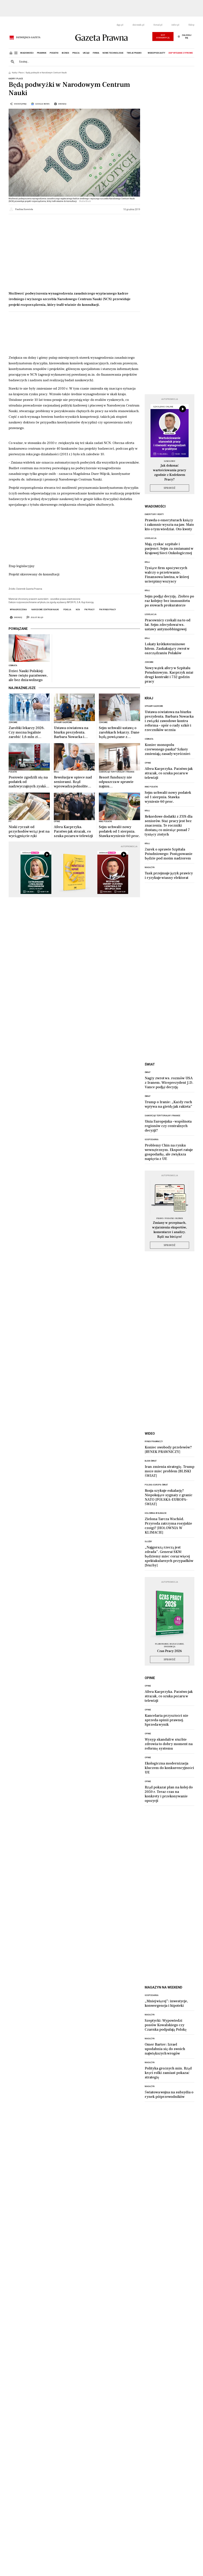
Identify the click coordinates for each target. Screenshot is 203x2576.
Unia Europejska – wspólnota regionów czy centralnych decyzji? (168, 1126)
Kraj (147, 562)
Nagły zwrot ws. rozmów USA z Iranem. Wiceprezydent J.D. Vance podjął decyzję (169, 1082)
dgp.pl (120, 24)
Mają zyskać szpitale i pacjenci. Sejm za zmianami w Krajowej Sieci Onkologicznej (169, 548)
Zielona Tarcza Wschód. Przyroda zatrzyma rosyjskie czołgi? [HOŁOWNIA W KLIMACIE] (168, 1526)
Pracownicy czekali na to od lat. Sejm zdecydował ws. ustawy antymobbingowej (167, 624)
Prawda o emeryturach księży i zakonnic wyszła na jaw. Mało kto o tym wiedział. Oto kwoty (169, 524)
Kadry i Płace (18, 73)
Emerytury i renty (154, 514)
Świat (148, 1072)
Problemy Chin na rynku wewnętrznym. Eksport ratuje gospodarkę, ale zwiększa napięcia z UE (169, 1152)
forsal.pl (157, 24)
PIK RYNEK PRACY (107, 609)
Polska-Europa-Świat (156, 1485)
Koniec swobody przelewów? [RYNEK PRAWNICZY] (168, 1449)
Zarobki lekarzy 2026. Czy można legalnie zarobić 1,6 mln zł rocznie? (27, 732)
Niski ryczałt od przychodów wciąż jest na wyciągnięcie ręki (29, 831)
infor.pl (175, 24)
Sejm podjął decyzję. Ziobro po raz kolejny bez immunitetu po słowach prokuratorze (169, 601)
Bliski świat (151, 1461)
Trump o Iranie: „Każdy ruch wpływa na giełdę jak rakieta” (168, 1104)
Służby (148, 1541)
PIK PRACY (89, 609)
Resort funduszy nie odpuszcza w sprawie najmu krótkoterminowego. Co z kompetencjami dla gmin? (119, 782)
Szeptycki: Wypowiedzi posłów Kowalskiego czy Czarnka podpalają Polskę (166, 2025)
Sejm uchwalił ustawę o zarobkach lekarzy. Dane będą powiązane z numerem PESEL (119, 732)
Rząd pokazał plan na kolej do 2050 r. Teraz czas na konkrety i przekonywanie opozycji (169, 1794)
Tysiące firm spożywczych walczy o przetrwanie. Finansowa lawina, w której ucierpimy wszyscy (167, 575)
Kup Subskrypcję (163, 36)
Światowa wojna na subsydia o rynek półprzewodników (169, 2094)
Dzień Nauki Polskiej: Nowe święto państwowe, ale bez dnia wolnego (28, 675)
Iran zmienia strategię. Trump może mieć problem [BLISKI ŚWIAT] (169, 1471)
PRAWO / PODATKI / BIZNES (169, 1218)
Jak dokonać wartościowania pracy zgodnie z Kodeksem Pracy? (169, 472)
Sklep (191, 24)
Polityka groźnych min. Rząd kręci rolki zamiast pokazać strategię (168, 2073)
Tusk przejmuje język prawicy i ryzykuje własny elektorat (169, 875)
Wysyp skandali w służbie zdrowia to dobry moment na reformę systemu (169, 1744)
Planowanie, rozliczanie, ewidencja (169, 1645)
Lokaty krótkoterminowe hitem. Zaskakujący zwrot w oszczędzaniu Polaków (167, 648)
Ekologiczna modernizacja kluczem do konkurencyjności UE (169, 1768)
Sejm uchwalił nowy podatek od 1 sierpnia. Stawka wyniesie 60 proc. (119, 831)
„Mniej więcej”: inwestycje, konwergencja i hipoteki (166, 2003)
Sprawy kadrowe (154, 706)
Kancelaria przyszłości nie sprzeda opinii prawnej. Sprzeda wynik (166, 1720)
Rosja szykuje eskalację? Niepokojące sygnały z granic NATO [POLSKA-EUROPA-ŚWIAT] (168, 1497)
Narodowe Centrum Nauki (45, 609)
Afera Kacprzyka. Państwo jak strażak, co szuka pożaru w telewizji (73, 831)
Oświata (13, 665)
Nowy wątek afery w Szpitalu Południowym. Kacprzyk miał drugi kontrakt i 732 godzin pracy (169, 675)
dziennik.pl (138, 24)
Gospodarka (151, 1139)
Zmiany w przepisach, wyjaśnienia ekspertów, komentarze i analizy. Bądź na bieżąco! (169, 1230)
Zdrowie (149, 662)
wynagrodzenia (18, 609)
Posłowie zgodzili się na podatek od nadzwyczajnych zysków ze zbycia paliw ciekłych (29, 782)
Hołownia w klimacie (156, 1513)
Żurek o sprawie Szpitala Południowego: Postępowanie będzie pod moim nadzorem (168, 854)
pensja (67, 609)
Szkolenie (169, 461)
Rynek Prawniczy (154, 1441)
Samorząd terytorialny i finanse (162, 1115)
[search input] (105, 61)
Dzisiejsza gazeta (28, 37)
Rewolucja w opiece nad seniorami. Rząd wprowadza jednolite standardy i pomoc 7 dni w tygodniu (74, 782)
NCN (78, 609)
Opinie (148, 763)
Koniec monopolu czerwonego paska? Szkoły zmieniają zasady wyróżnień (167, 749)
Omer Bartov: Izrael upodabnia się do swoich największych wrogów (165, 2049)
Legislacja (150, 538)
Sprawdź (170, 488)
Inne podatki (151, 787)
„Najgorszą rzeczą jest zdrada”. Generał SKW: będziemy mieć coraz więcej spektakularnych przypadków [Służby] (169, 1556)
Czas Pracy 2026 (169, 1651)
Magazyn (149, 867)
